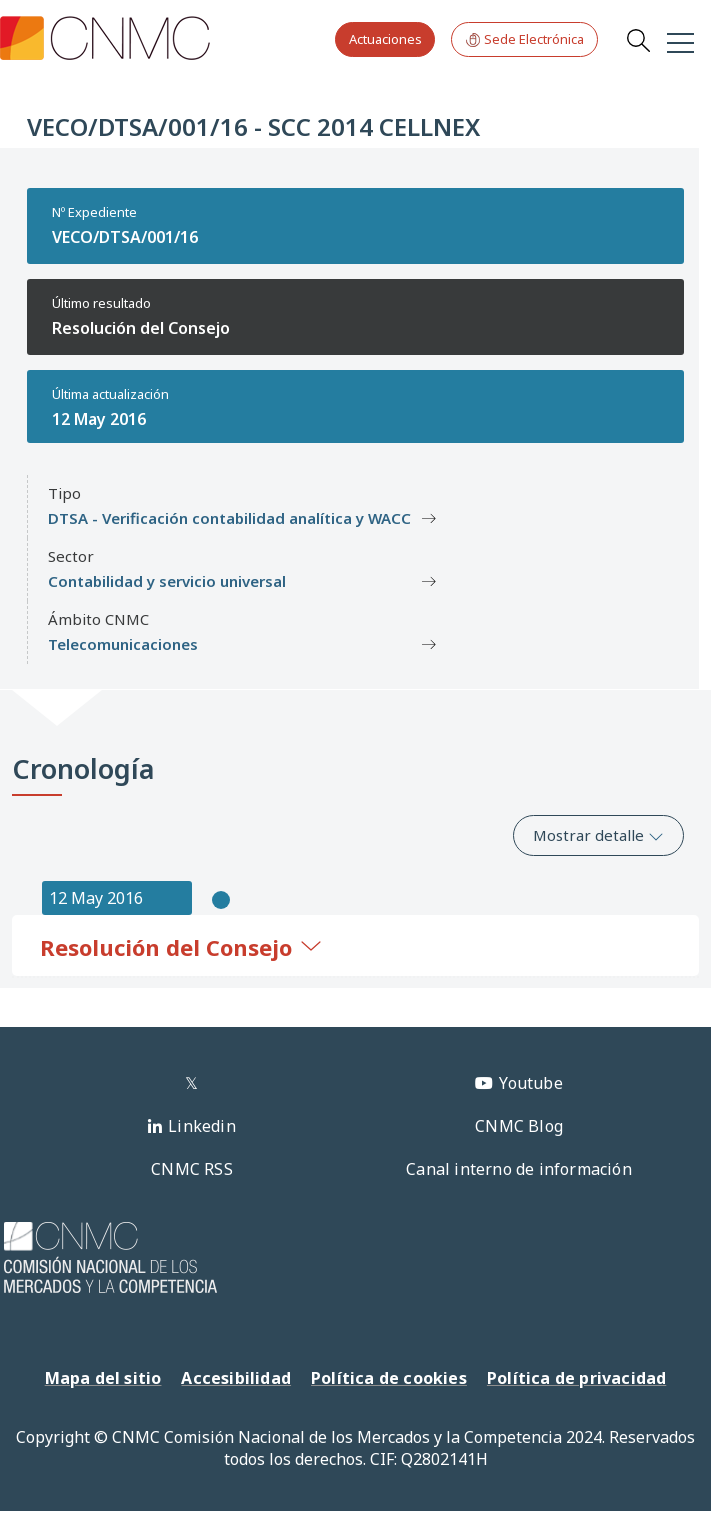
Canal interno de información (519, 1169)
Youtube (530, 1083)
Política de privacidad (576, 1378)
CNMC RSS (192, 1169)
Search (638, 40)
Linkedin (202, 1126)
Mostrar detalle (598, 835)
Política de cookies (389, 1378)
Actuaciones (385, 39)
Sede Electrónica (524, 39)
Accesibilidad (236, 1378)
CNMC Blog (519, 1126)
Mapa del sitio (103, 1378)
